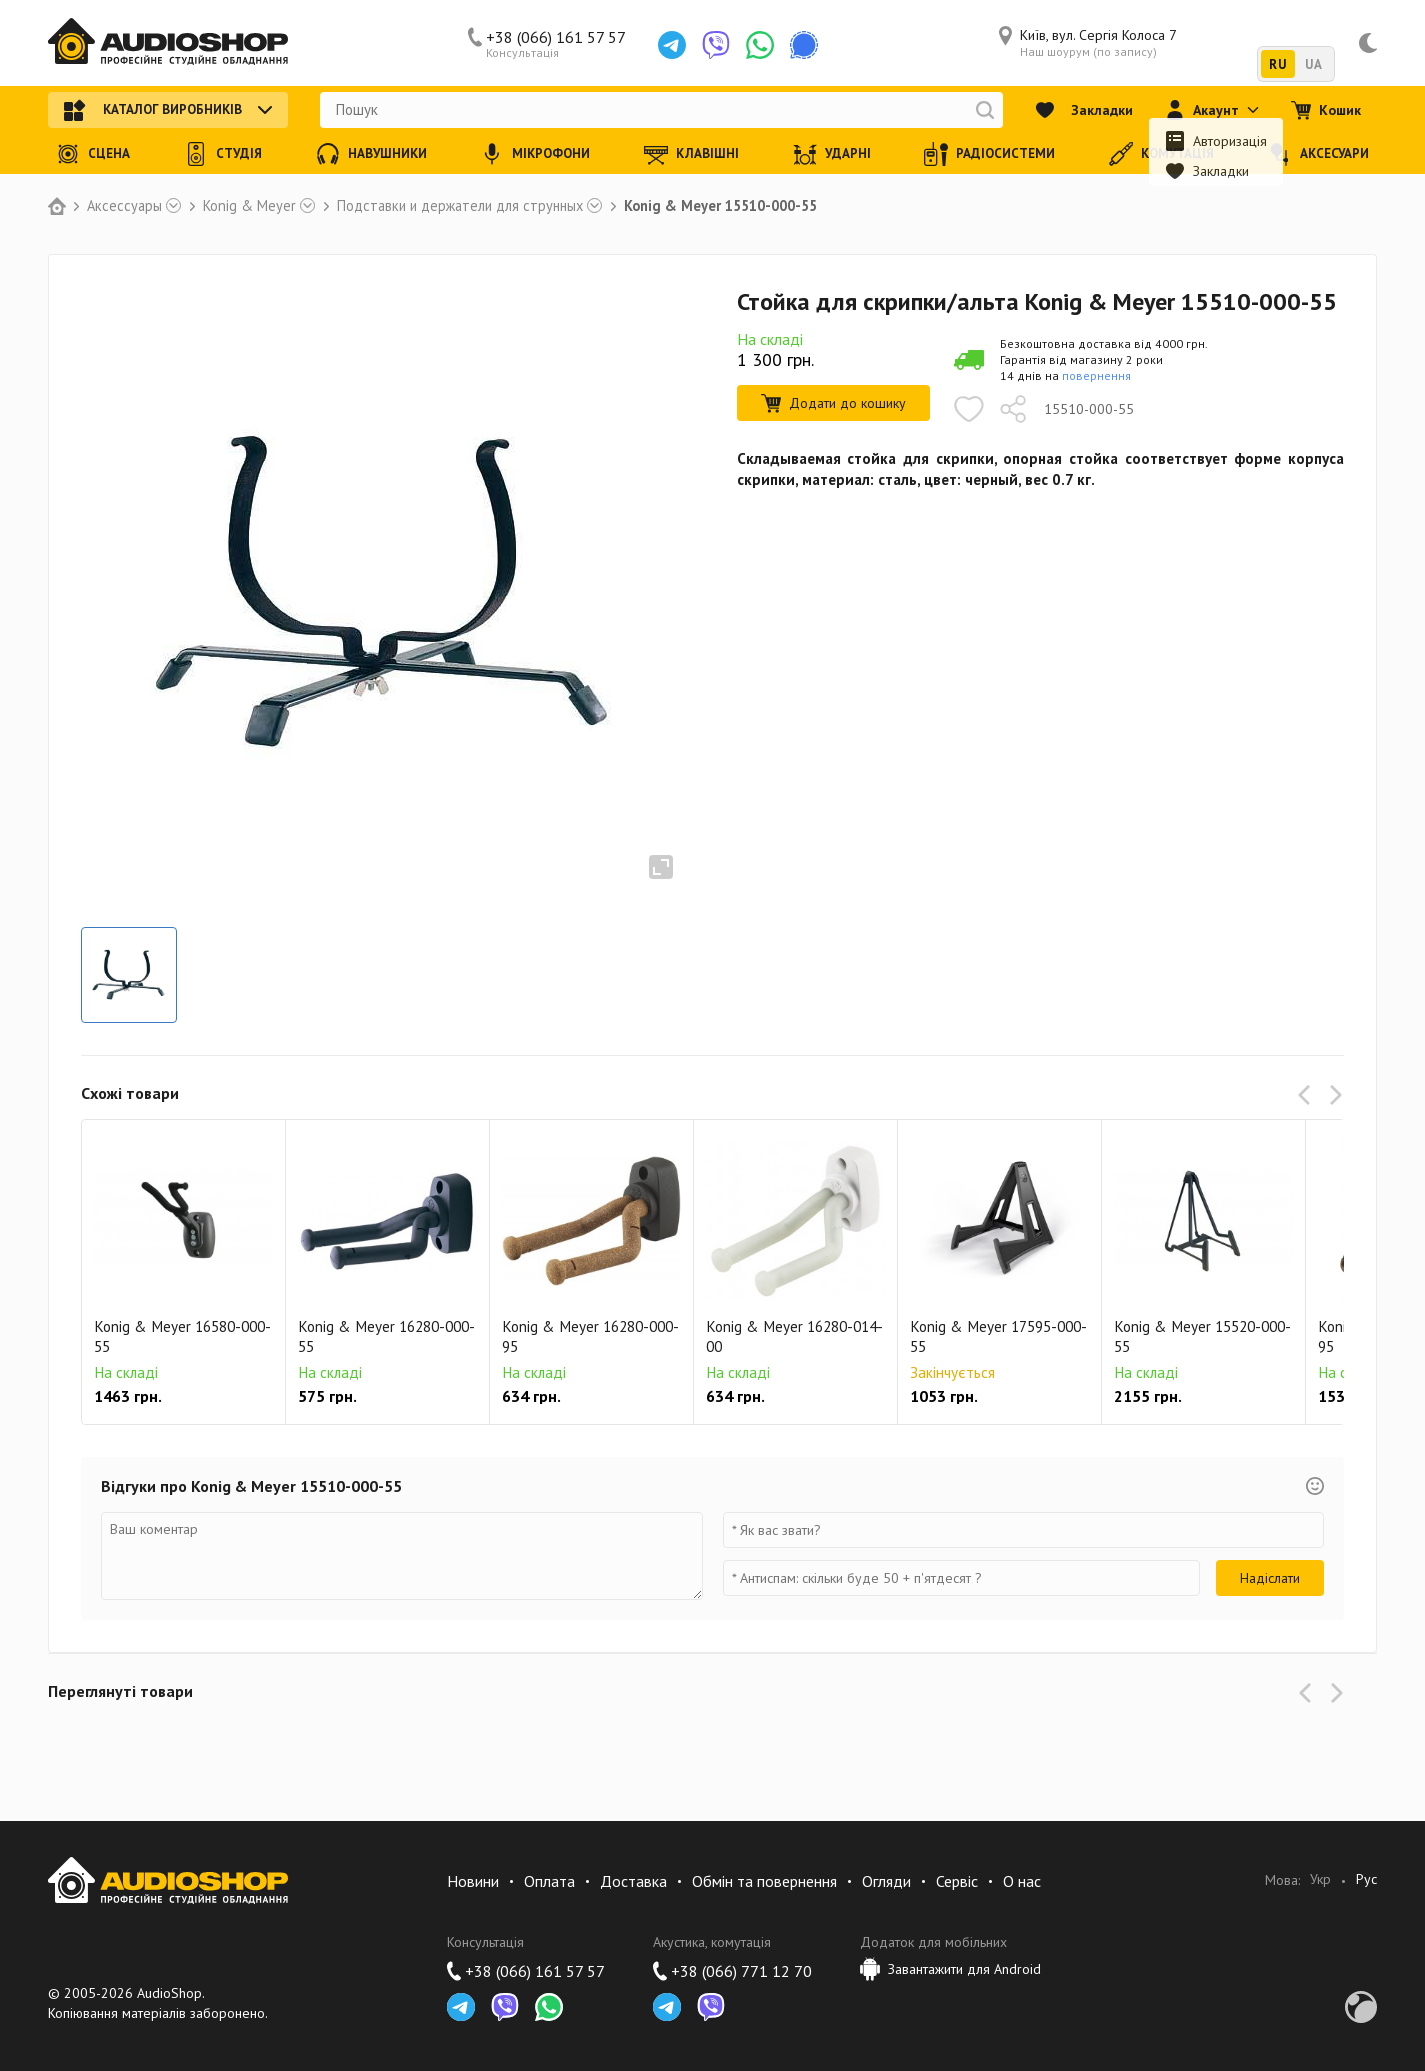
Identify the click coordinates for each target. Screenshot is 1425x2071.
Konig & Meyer (249, 206)
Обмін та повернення (764, 1881)
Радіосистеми (989, 154)
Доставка (633, 1881)
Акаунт (1212, 110)
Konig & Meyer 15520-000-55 (1202, 1336)
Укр (1320, 1879)
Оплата (549, 1881)
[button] (1308, 1095)
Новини (473, 1881)
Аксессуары (124, 206)
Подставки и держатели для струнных (460, 206)
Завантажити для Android (950, 1969)
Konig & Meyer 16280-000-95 (590, 1336)
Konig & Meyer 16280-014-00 (794, 1336)
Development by (1361, 2007)
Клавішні (691, 154)
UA (1313, 64)
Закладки (1084, 110)
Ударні (832, 154)
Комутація (1161, 154)
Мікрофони (535, 154)
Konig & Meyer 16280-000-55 (386, 1336)
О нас (1022, 1881)
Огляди (886, 1881)
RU (1277, 64)
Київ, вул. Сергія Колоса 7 (1088, 43)
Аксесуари (1318, 154)
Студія (223, 154)
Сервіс (957, 1881)
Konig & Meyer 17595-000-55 (998, 1336)
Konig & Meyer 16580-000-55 (182, 1336)
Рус (1366, 1879)
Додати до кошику (833, 403)
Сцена (93, 154)
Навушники (371, 154)
